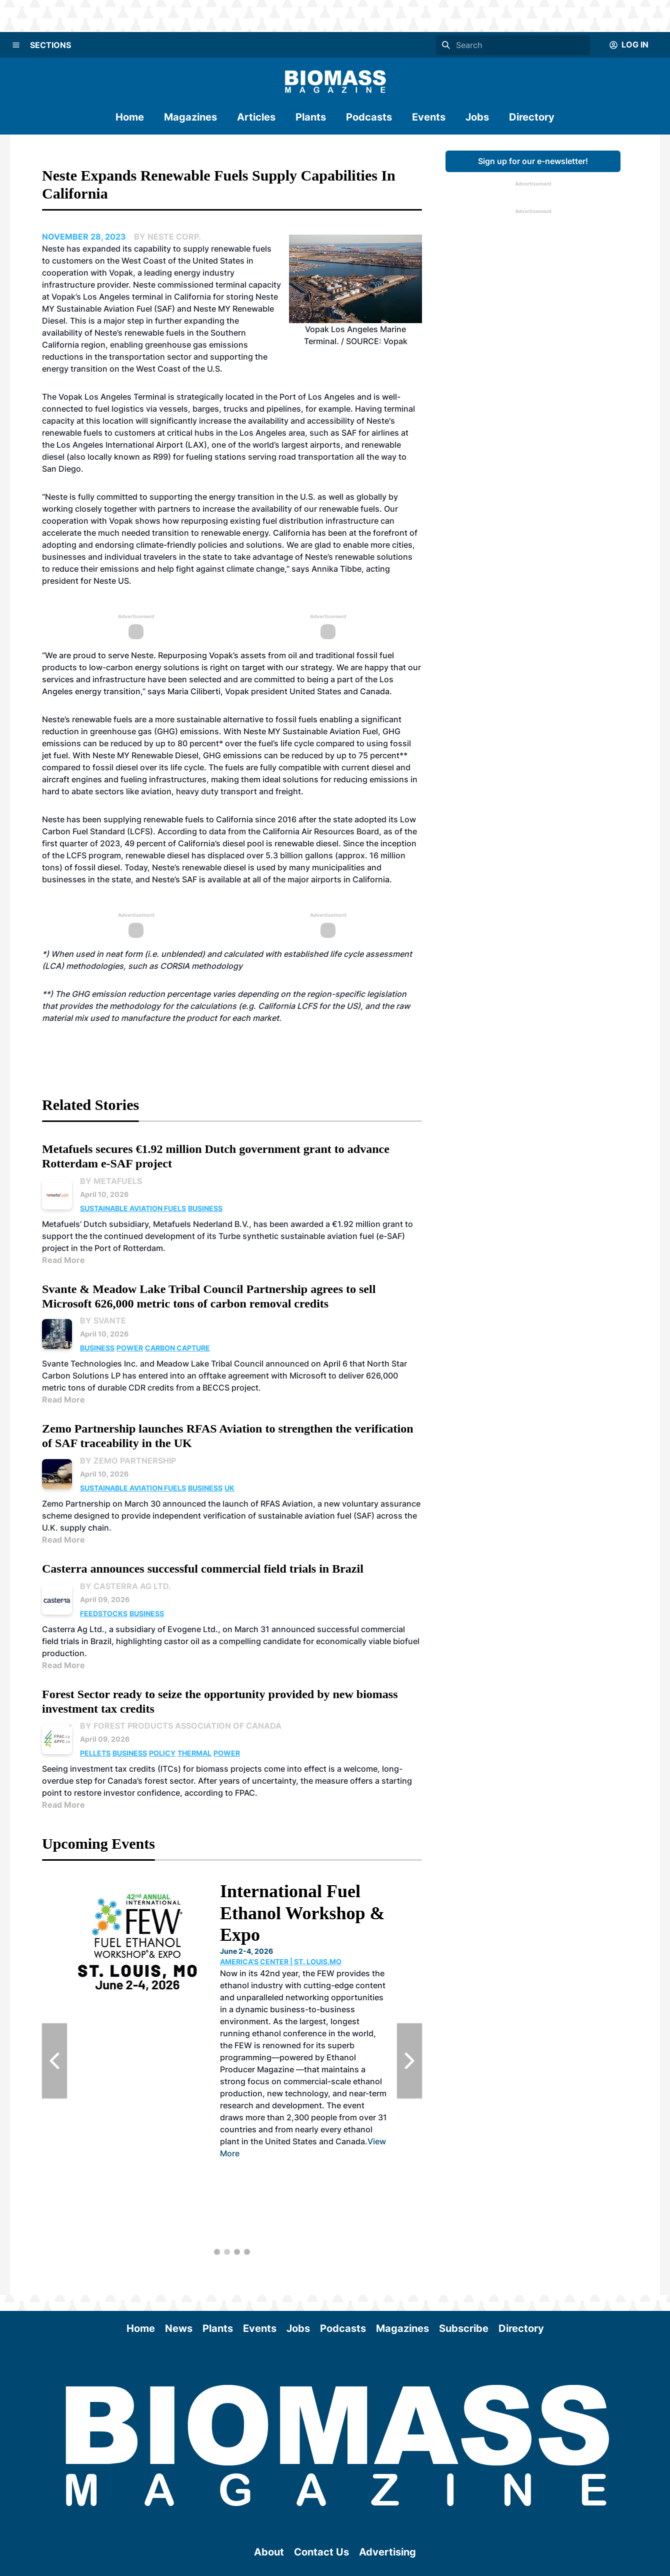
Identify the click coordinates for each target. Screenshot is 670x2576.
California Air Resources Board (320, 831)
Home (130, 117)
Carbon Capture (177, 1348)
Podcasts (369, 117)
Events (429, 117)
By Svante (103, 1321)
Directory (531, 117)
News (178, 2328)
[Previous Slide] (54, 2060)
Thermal (195, 1753)
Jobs (477, 117)
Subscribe (463, 2328)
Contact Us (321, 2552)
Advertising (387, 2552)
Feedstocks (104, 1613)
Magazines (190, 117)
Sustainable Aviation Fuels (133, 1208)
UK (229, 1488)
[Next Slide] (409, 2060)
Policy (162, 1753)
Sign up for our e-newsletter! (533, 161)
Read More (63, 1260)
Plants (311, 117)
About (269, 2552)
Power (129, 1348)
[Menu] (16, 45)
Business (205, 1208)
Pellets (95, 1753)
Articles (256, 117)
